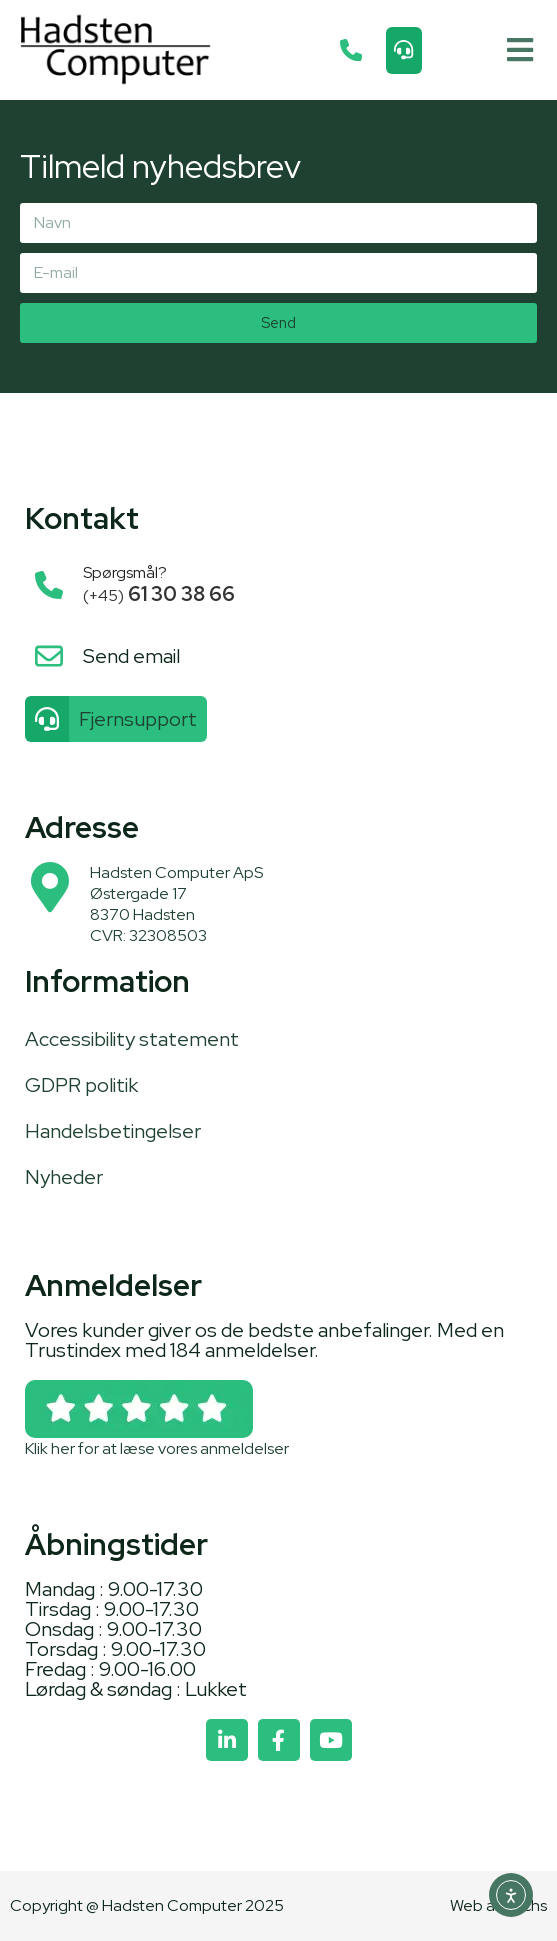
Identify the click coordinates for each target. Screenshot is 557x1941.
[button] (519, 50)
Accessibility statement (132, 1039)
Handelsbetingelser (113, 1131)
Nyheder (64, 1177)
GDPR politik (81, 1085)
